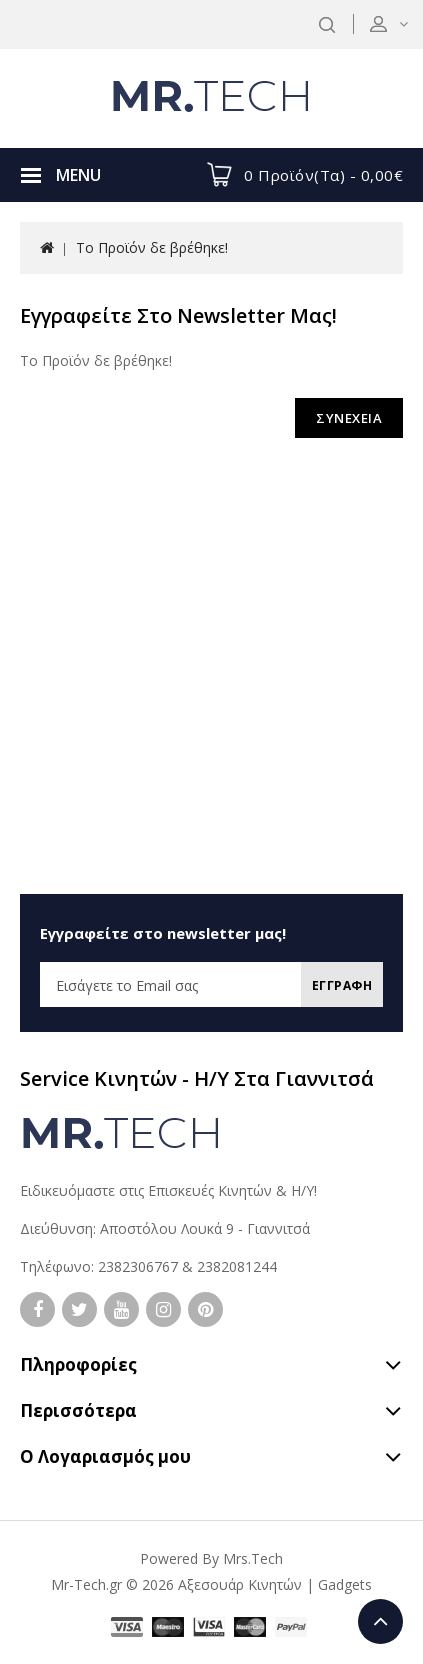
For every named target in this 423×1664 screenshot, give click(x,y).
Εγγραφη (342, 985)
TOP (380, 1621)
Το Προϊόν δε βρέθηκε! (152, 247)
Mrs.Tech (253, 1558)
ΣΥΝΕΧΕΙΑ (349, 418)
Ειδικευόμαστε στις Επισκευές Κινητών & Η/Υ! (168, 1190)
